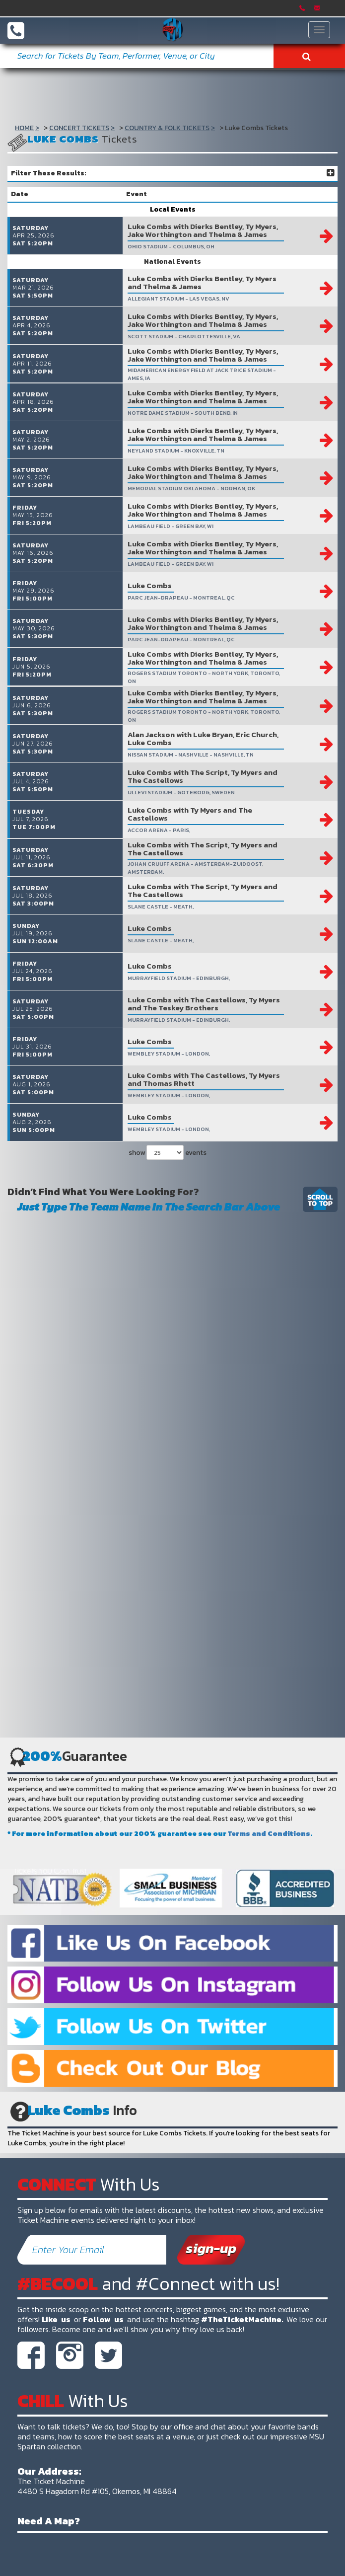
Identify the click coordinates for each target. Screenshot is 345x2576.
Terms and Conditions (269, 1915)
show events (168, 1234)
